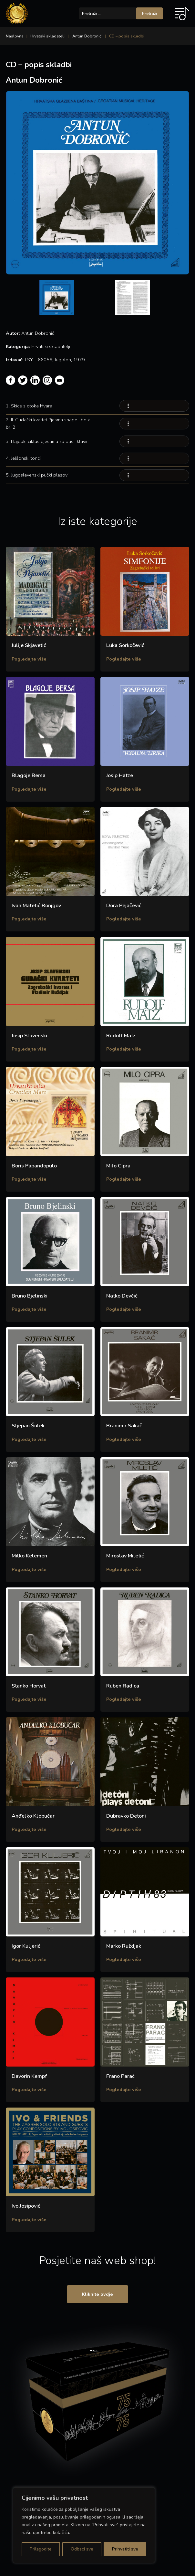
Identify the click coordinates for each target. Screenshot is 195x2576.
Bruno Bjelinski (29, 1295)
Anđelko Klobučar (33, 1816)
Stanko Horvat (29, 1685)
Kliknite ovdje (97, 2295)
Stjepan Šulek (28, 1425)
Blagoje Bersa (29, 775)
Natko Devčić (122, 1295)
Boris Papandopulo (34, 1165)
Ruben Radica (122, 1685)
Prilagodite (41, 2549)
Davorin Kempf (29, 2076)
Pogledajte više (29, 659)
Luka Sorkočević (125, 645)
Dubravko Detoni (126, 1816)
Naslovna (15, 36)
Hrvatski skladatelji (48, 36)
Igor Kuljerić (26, 1946)
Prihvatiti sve (125, 2549)
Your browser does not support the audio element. (154, 406)
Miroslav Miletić (125, 1555)
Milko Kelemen (29, 1555)
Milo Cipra (118, 1165)
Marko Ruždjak (123, 1946)
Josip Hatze (119, 775)
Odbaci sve (81, 2549)
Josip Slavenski (29, 1035)
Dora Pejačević (123, 905)
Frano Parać (120, 2076)
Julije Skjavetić (29, 645)
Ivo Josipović (26, 2206)
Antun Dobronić (86, 36)
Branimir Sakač (124, 1425)
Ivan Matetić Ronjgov (36, 905)
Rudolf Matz (121, 1035)
